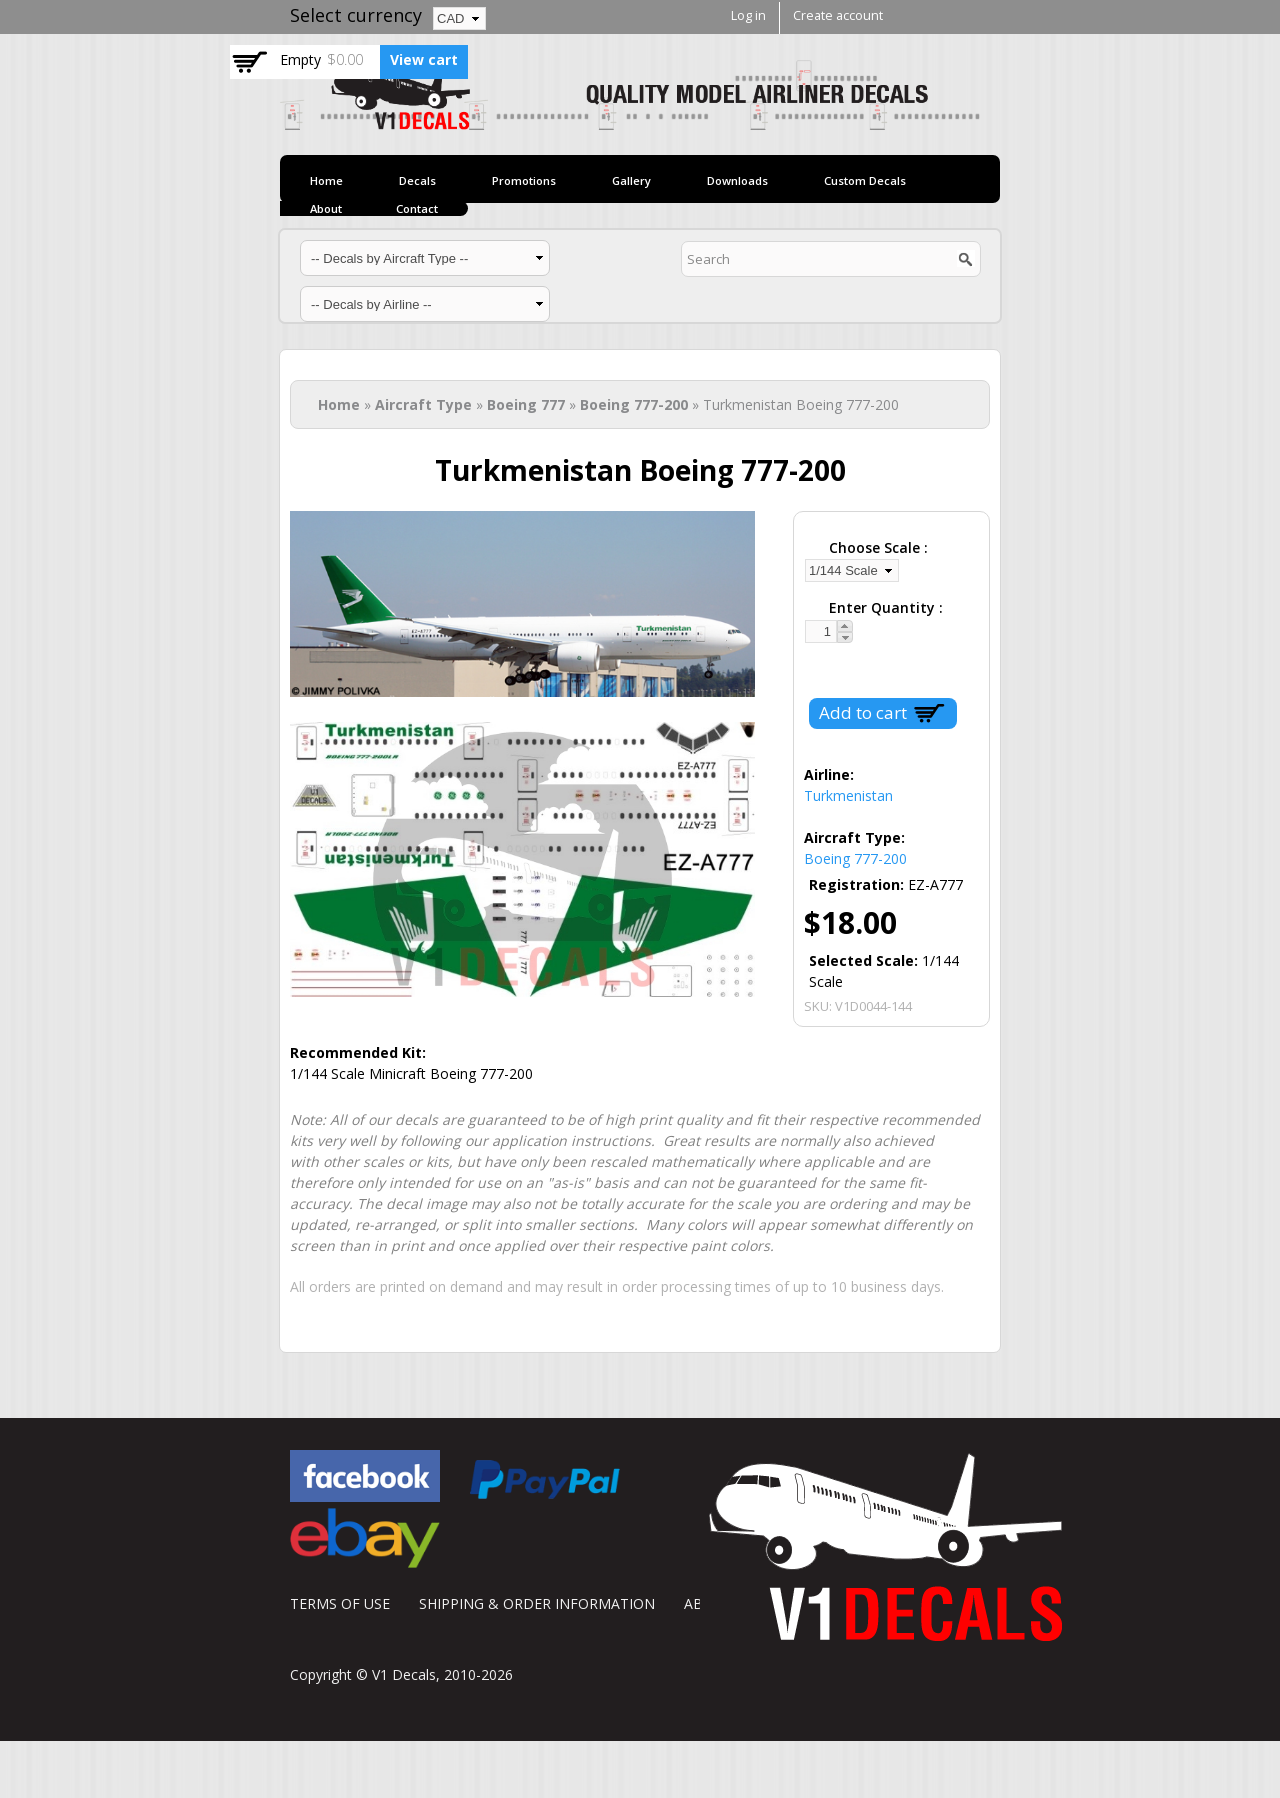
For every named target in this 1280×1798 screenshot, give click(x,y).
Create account (838, 15)
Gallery (631, 180)
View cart (424, 59)
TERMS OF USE (340, 1603)
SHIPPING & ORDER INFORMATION (537, 1603)
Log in (748, 15)
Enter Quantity (884, 607)
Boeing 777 (526, 404)
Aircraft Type (423, 404)
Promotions (524, 180)
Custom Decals (865, 180)
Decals (417, 180)
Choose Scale (876, 547)
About (326, 208)
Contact (417, 208)
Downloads (737, 180)
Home (326, 180)
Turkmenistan (848, 795)
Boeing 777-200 (634, 404)
